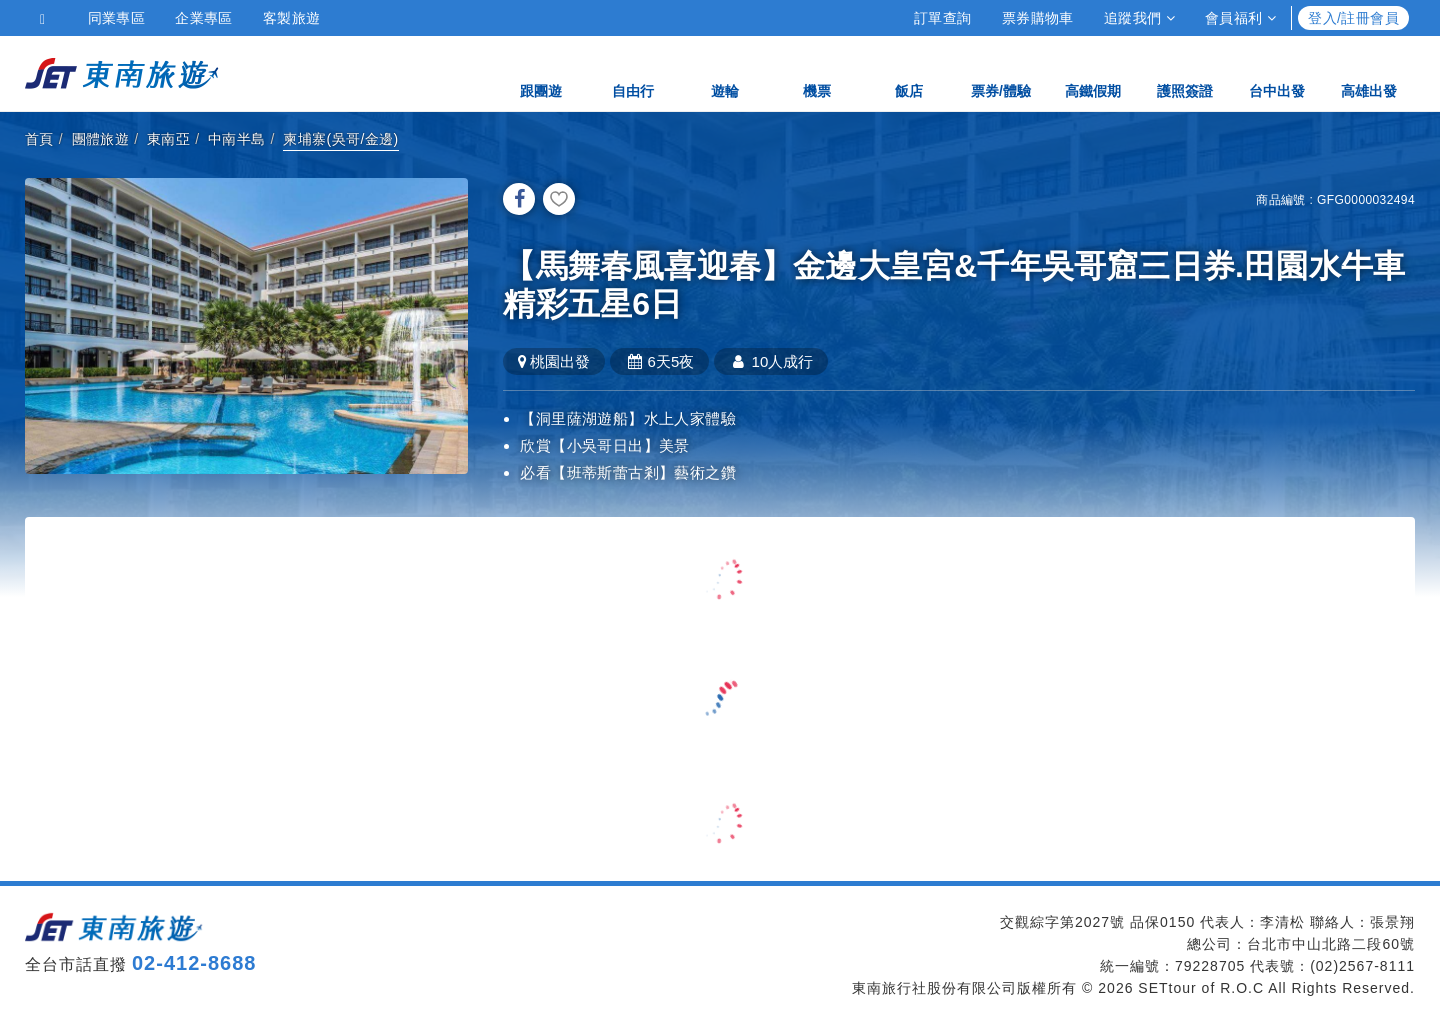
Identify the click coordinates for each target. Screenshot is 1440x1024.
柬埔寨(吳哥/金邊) (340, 139)
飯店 (909, 72)
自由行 (633, 72)
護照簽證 (1185, 72)
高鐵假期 (1093, 72)
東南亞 (168, 139)
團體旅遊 (101, 139)
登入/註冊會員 (1353, 18)
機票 (817, 72)
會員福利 (1240, 18)
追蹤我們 (1139, 18)
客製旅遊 (292, 18)
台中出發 (1277, 72)
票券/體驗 (1001, 72)
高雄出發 (1369, 72)
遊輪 (725, 72)
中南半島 (237, 139)
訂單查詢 (943, 18)
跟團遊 (541, 72)
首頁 (39, 139)
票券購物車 (1038, 18)
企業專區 (204, 18)
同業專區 (117, 18)
